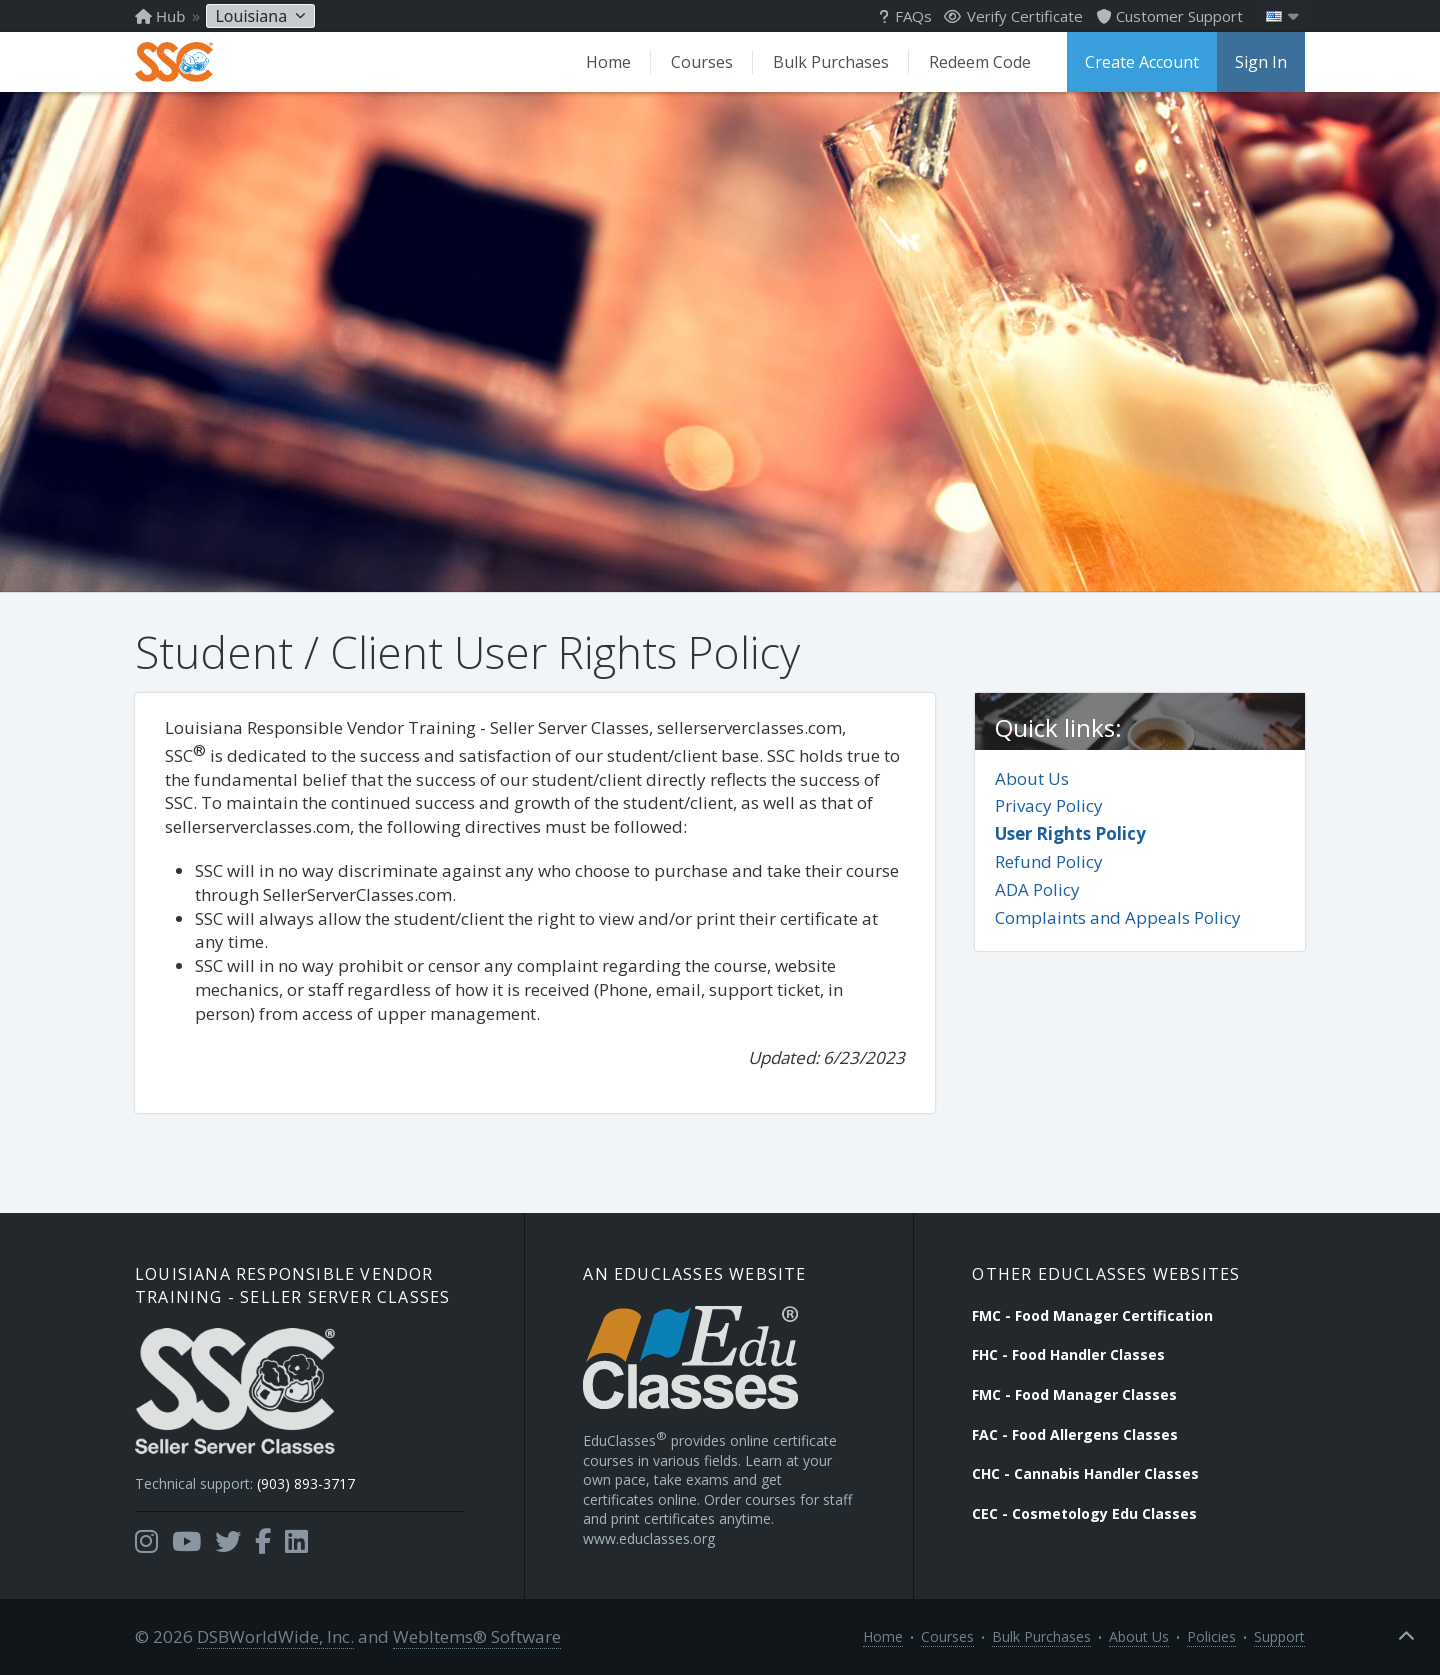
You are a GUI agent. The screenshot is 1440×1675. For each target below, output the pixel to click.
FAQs (905, 16)
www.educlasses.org (649, 1538)
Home (608, 62)
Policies (1211, 1636)
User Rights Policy (1070, 833)
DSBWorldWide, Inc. (275, 1636)
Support (1279, 1636)
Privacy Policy (1049, 805)
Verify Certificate (1013, 16)
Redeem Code (980, 62)
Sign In (1261, 62)
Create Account (1142, 62)
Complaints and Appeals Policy (1118, 917)
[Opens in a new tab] (146, 1542)
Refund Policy (1049, 861)
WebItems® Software (477, 1636)
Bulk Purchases (831, 62)
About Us (1032, 778)
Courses (702, 62)
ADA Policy (1037, 889)
